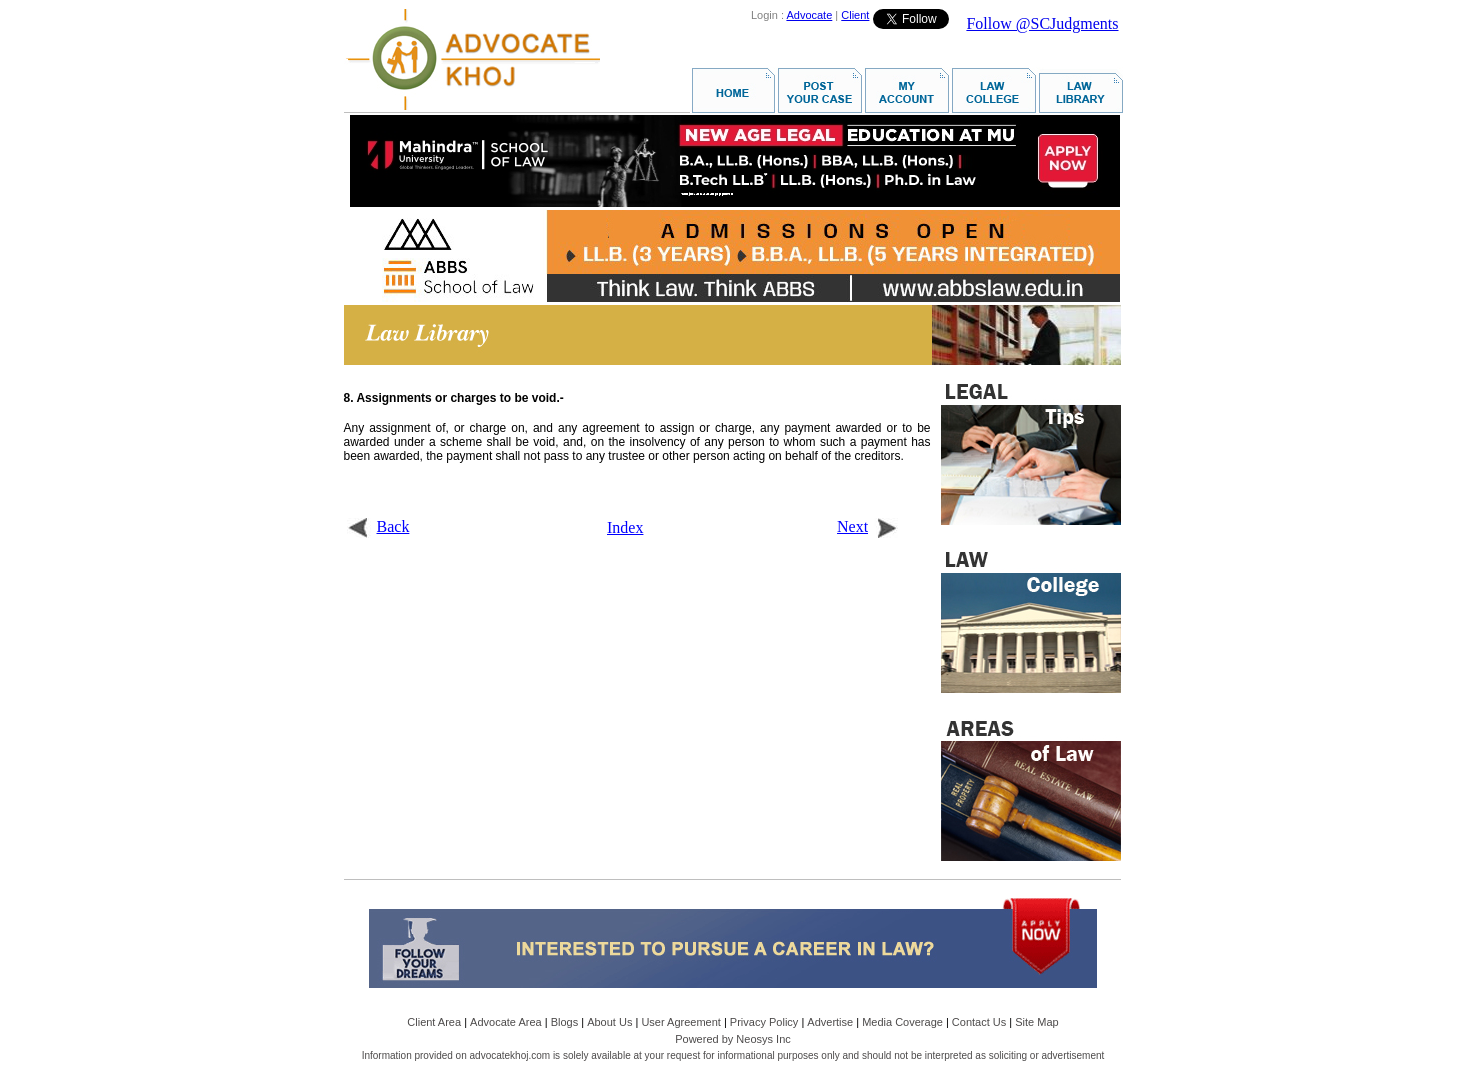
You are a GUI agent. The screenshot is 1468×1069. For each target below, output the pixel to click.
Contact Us (979, 1022)
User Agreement (680, 1022)
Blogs (565, 1022)
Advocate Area (506, 1022)
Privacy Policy (764, 1022)
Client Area (434, 1022)
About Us (609, 1022)
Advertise (830, 1022)
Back (378, 526)
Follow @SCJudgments (1042, 23)
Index (625, 527)
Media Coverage (902, 1022)
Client (855, 15)
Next (867, 526)
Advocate (809, 15)
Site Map (1036, 1022)
